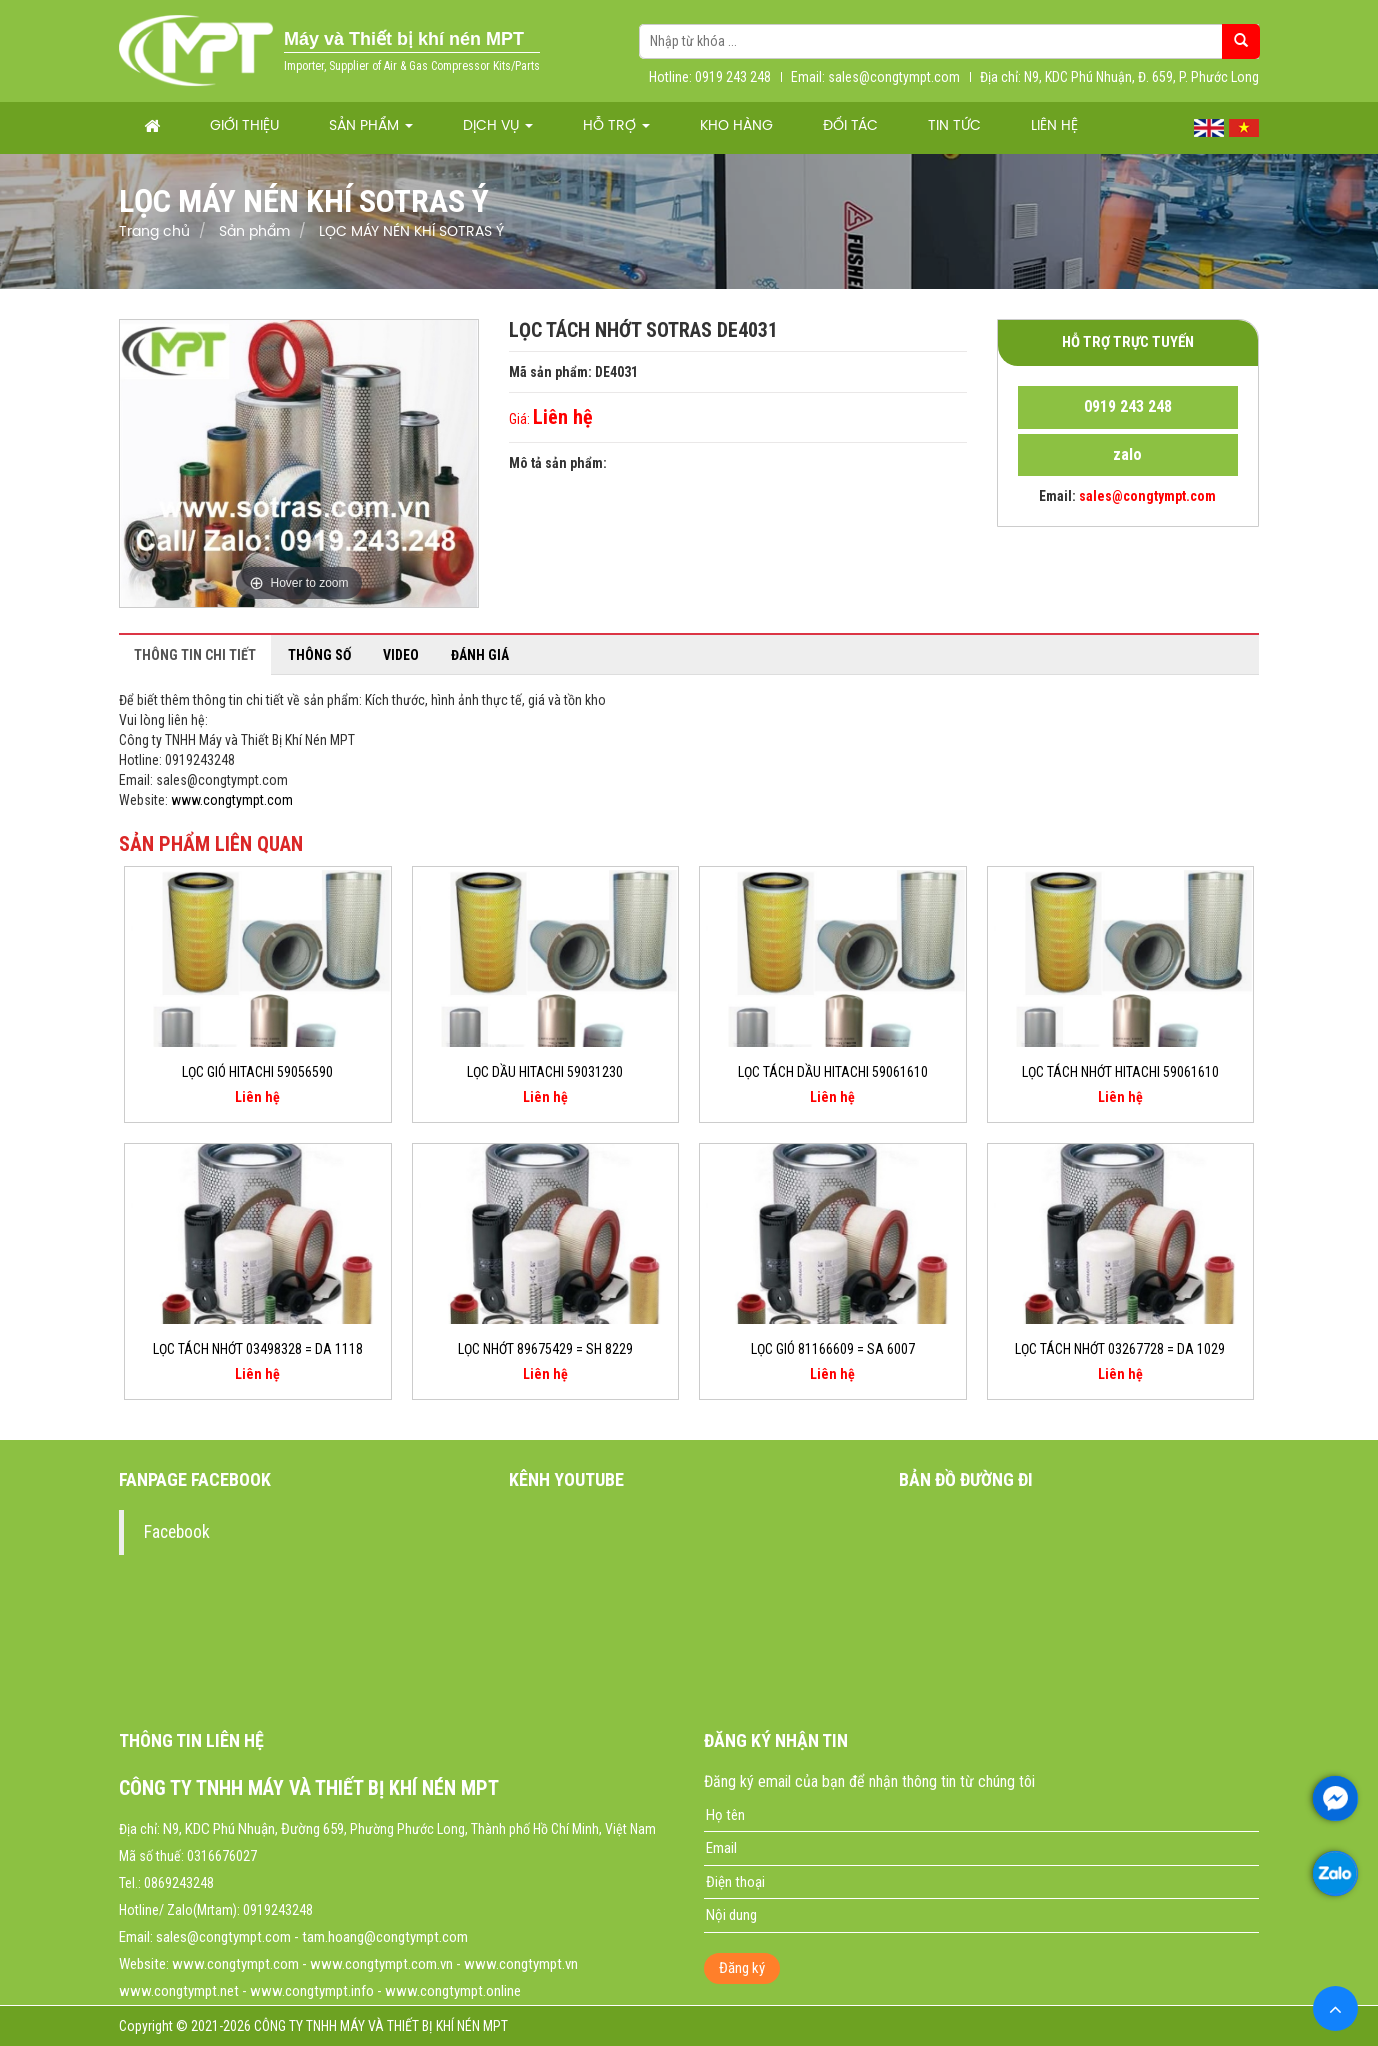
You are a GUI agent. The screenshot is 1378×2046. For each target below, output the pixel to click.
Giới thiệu (244, 126)
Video (401, 655)
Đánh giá (480, 655)
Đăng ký (742, 1968)
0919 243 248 (1128, 406)
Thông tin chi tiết (195, 655)
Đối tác (850, 126)
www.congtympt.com (232, 800)
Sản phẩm (371, 126)
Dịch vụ (498, 126)
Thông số (319, 655)
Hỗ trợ (616, 126)
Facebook (177, 1532)
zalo (1127, 454)
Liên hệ (1054, 126)
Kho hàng (736, 126)
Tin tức (954, 126)
